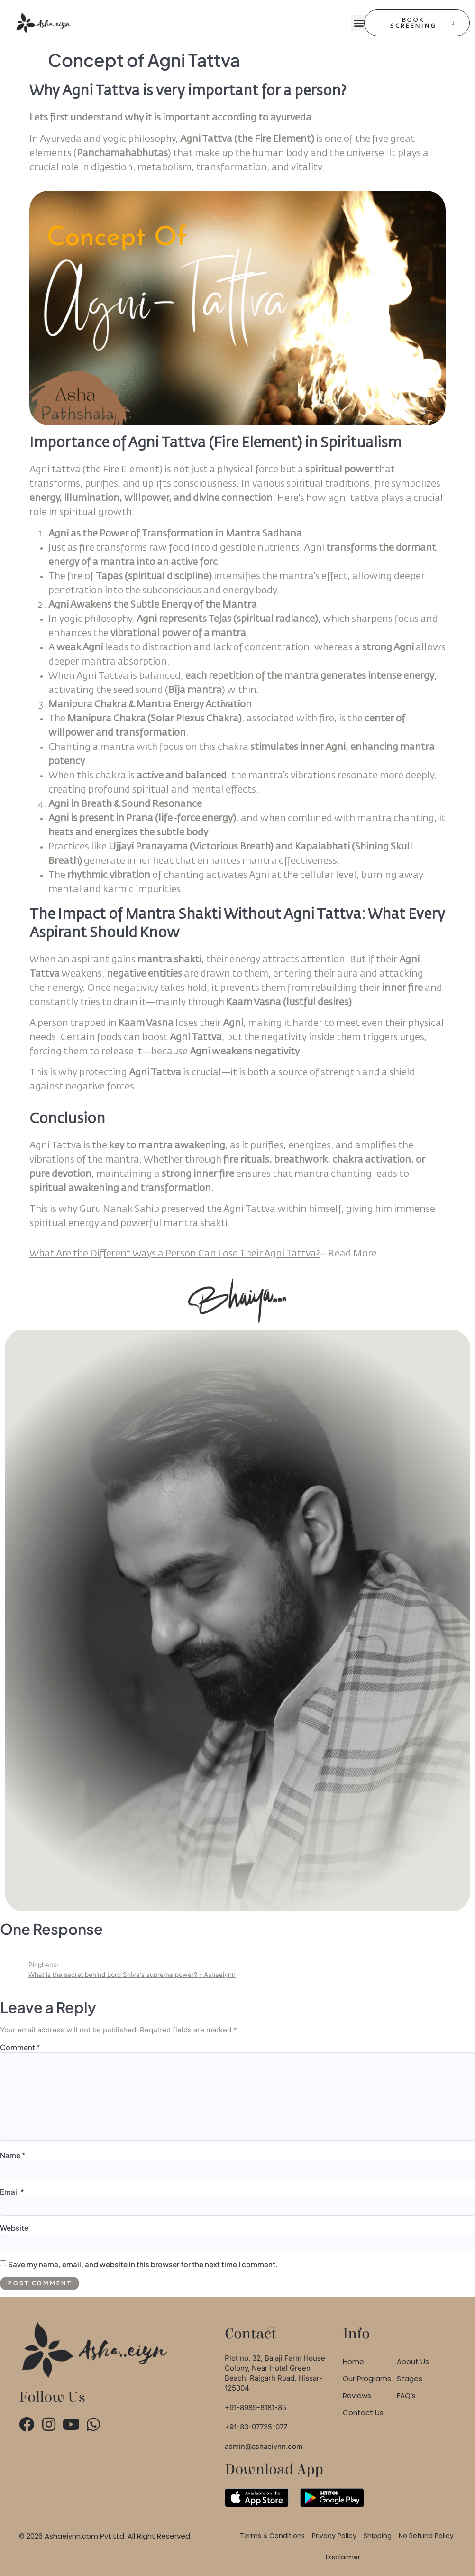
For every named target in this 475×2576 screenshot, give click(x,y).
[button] (358, 23)
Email (12, 2191)
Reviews (357, 2396)
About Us (413, 2361)
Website (14, 2227)
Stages (409, 2378)
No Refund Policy (426, 2535)
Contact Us (363, 2413)
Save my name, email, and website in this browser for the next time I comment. (143, 2264)
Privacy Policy (334, 2535)
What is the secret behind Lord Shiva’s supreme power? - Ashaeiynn (132, 1974)
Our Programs (367, 2378)
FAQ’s (406, 2396)
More (352, 1253)
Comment (20, 2046)
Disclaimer (343, 2557)
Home (353, 2361)
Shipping (378, 2535)
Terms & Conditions (272, 2535)
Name (13, 2155)
